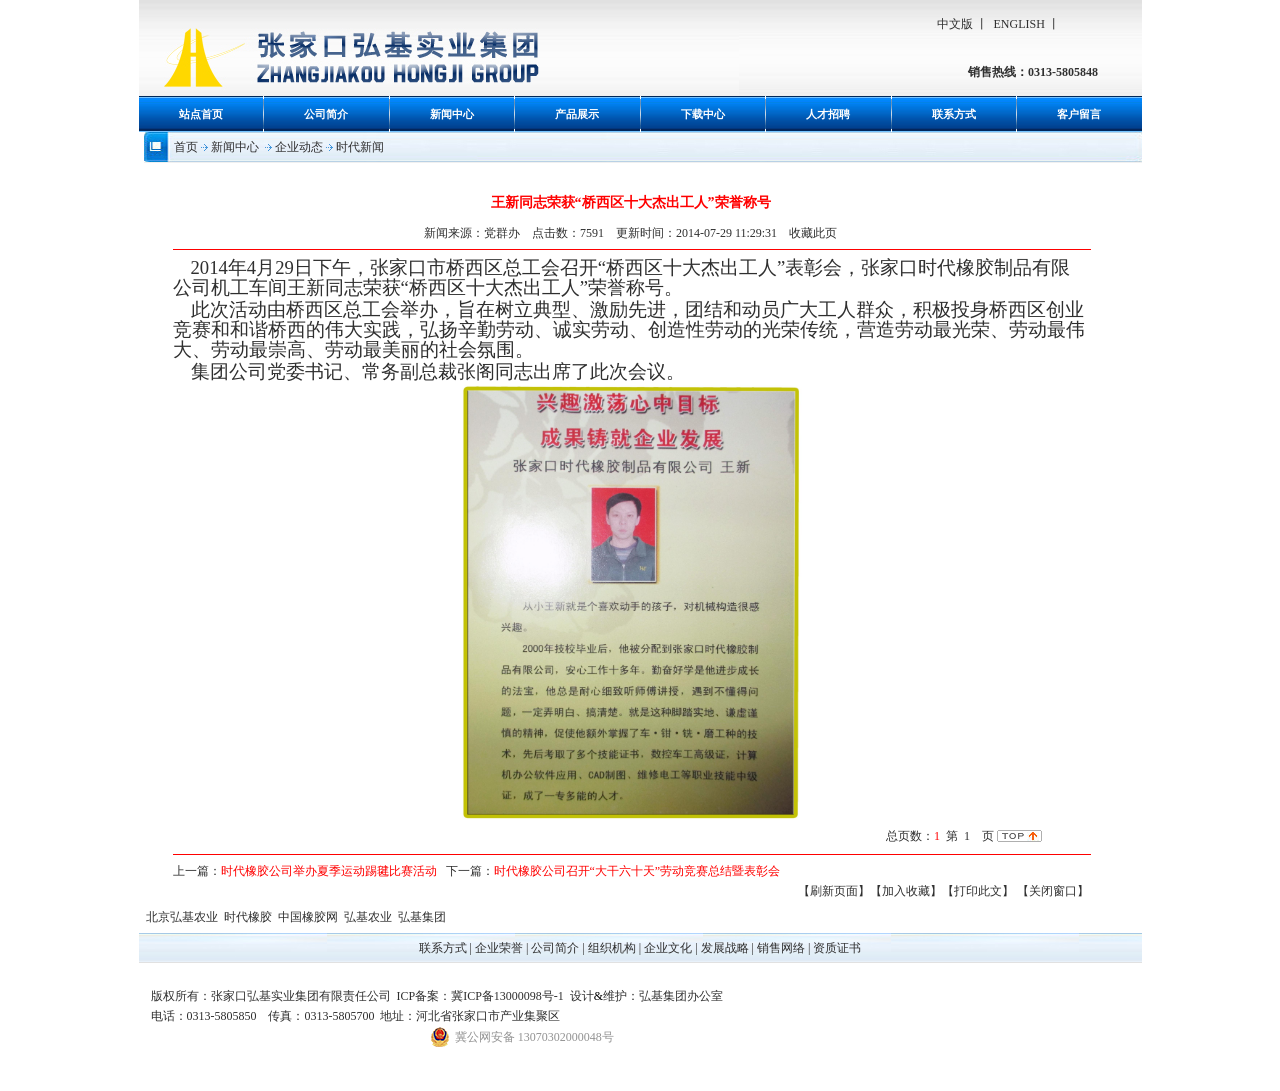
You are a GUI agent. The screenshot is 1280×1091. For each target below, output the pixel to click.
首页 (186, 147)
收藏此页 (813, 233)
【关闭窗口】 (1053, 891)
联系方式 (954, 114)
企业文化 (668, 948)
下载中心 (703, 114)
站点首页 (201, 114)
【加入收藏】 (906, 891)
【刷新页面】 (834, 891)
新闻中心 (452, 114)
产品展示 (577, 114)
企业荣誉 (499, 948)
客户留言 (1079, 114)
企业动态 (299, 147)
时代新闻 (360, 147)
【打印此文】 (978, 891)
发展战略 (725, 948)
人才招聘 (828, 114)
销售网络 (781, 948)
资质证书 (837, 948)
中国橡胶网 (308, 917)
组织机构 (612, 948)
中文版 (955, 24)
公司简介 (326, 114)
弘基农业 (368, 917)
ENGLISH (1019, 24)
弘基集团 (422, 917)
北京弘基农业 (182, 917)
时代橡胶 (248, 917)
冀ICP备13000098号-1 (507, 996)
